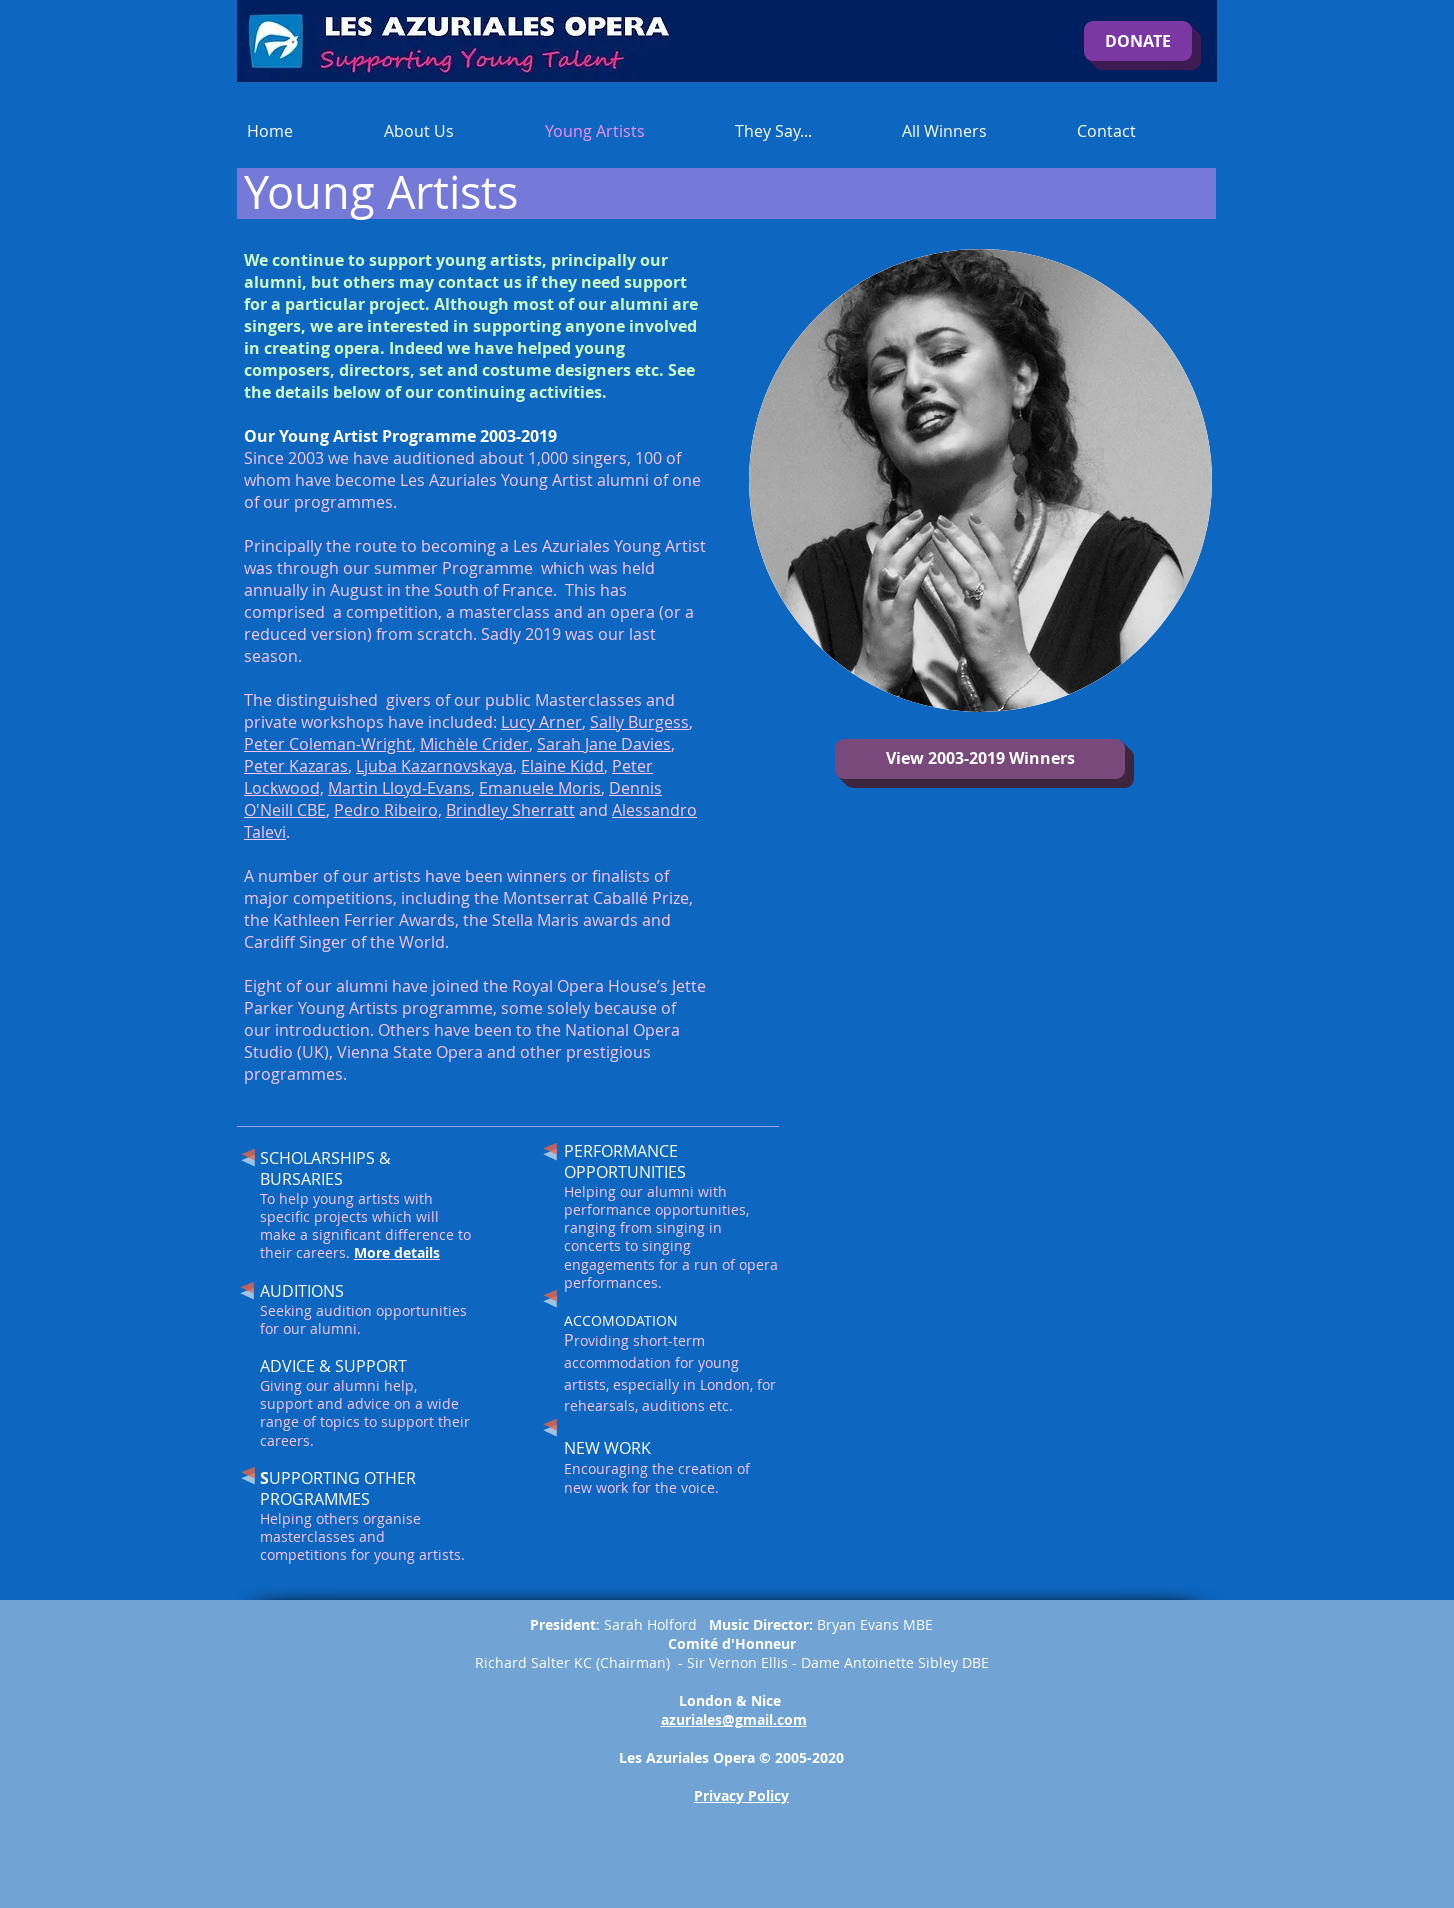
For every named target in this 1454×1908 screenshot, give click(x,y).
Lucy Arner (541, 722)
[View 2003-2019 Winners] (980, 759)
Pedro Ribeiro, (388, 810)
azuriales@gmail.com (734, 1719)
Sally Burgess (639, 722)
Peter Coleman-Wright (328, 744)
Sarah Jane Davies (604, 744)
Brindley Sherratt (510, 810)
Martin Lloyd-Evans (399, 788)
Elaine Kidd (562, 766)
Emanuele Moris (540, 788)
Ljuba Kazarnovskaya (434, 766)
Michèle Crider (474, 744)
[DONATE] (1138, 41)
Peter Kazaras (296, 766)
